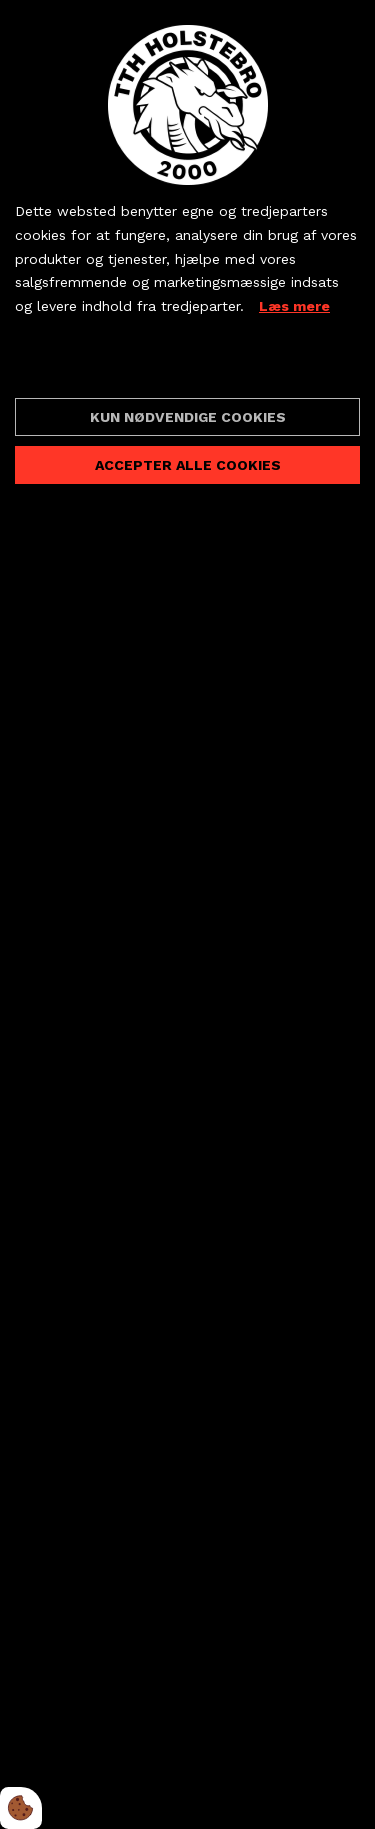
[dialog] (187, 914)
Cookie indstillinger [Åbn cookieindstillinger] (86, 365)
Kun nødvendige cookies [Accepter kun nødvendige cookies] (188, 417)
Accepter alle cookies (188, 465)
